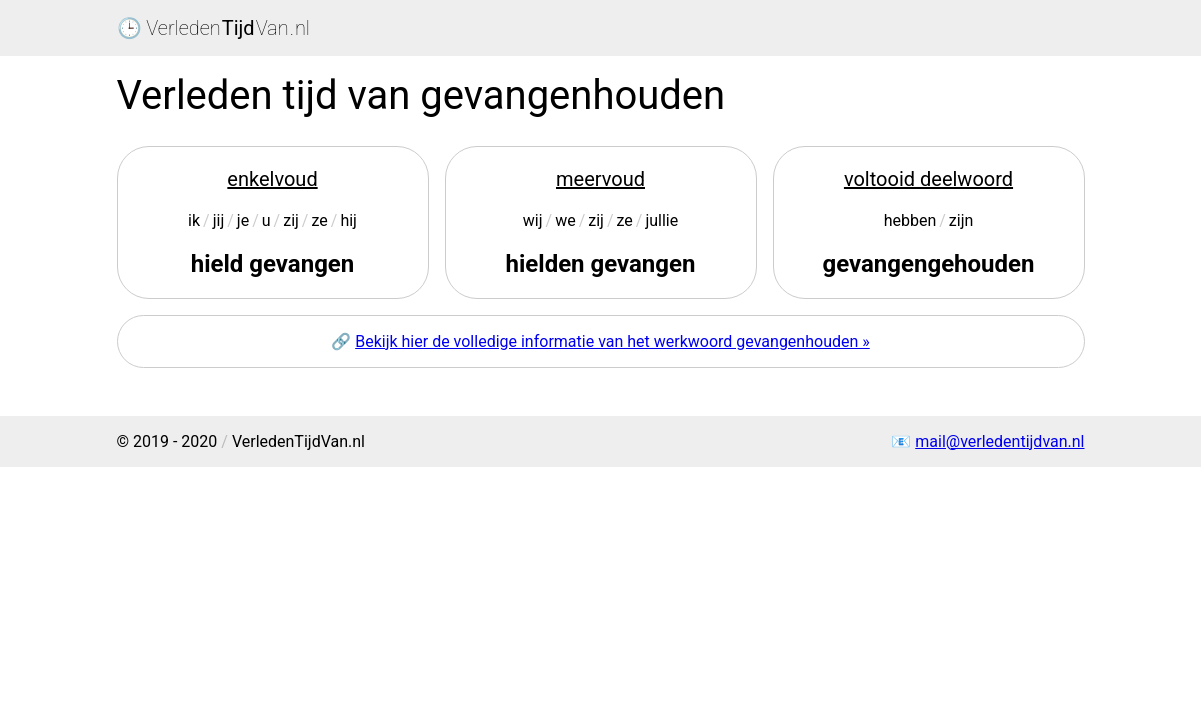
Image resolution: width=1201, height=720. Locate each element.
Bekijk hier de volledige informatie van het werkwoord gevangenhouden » (612, 341)
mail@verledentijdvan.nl (999, 441)
